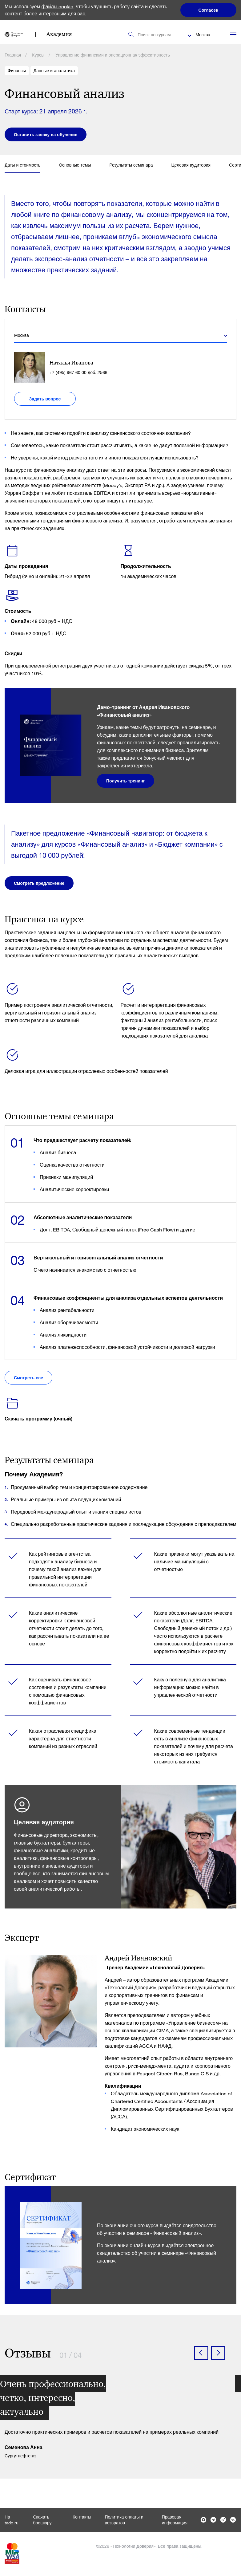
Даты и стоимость (22, 164)
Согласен (209, 10)
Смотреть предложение (39, 883)
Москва (202, 34)
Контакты (82, 2516)
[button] (201, 2353)
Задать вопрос (45, 398)
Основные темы (75, 164)
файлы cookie (58, 6)
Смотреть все (28, 1377)
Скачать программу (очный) (39, 1418)
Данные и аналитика (54, 71)
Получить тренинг (125, 780)
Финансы (17, 71)
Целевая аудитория (191, 164)
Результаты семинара (131, 164)
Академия (59, 34)
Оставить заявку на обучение (45, 134)
